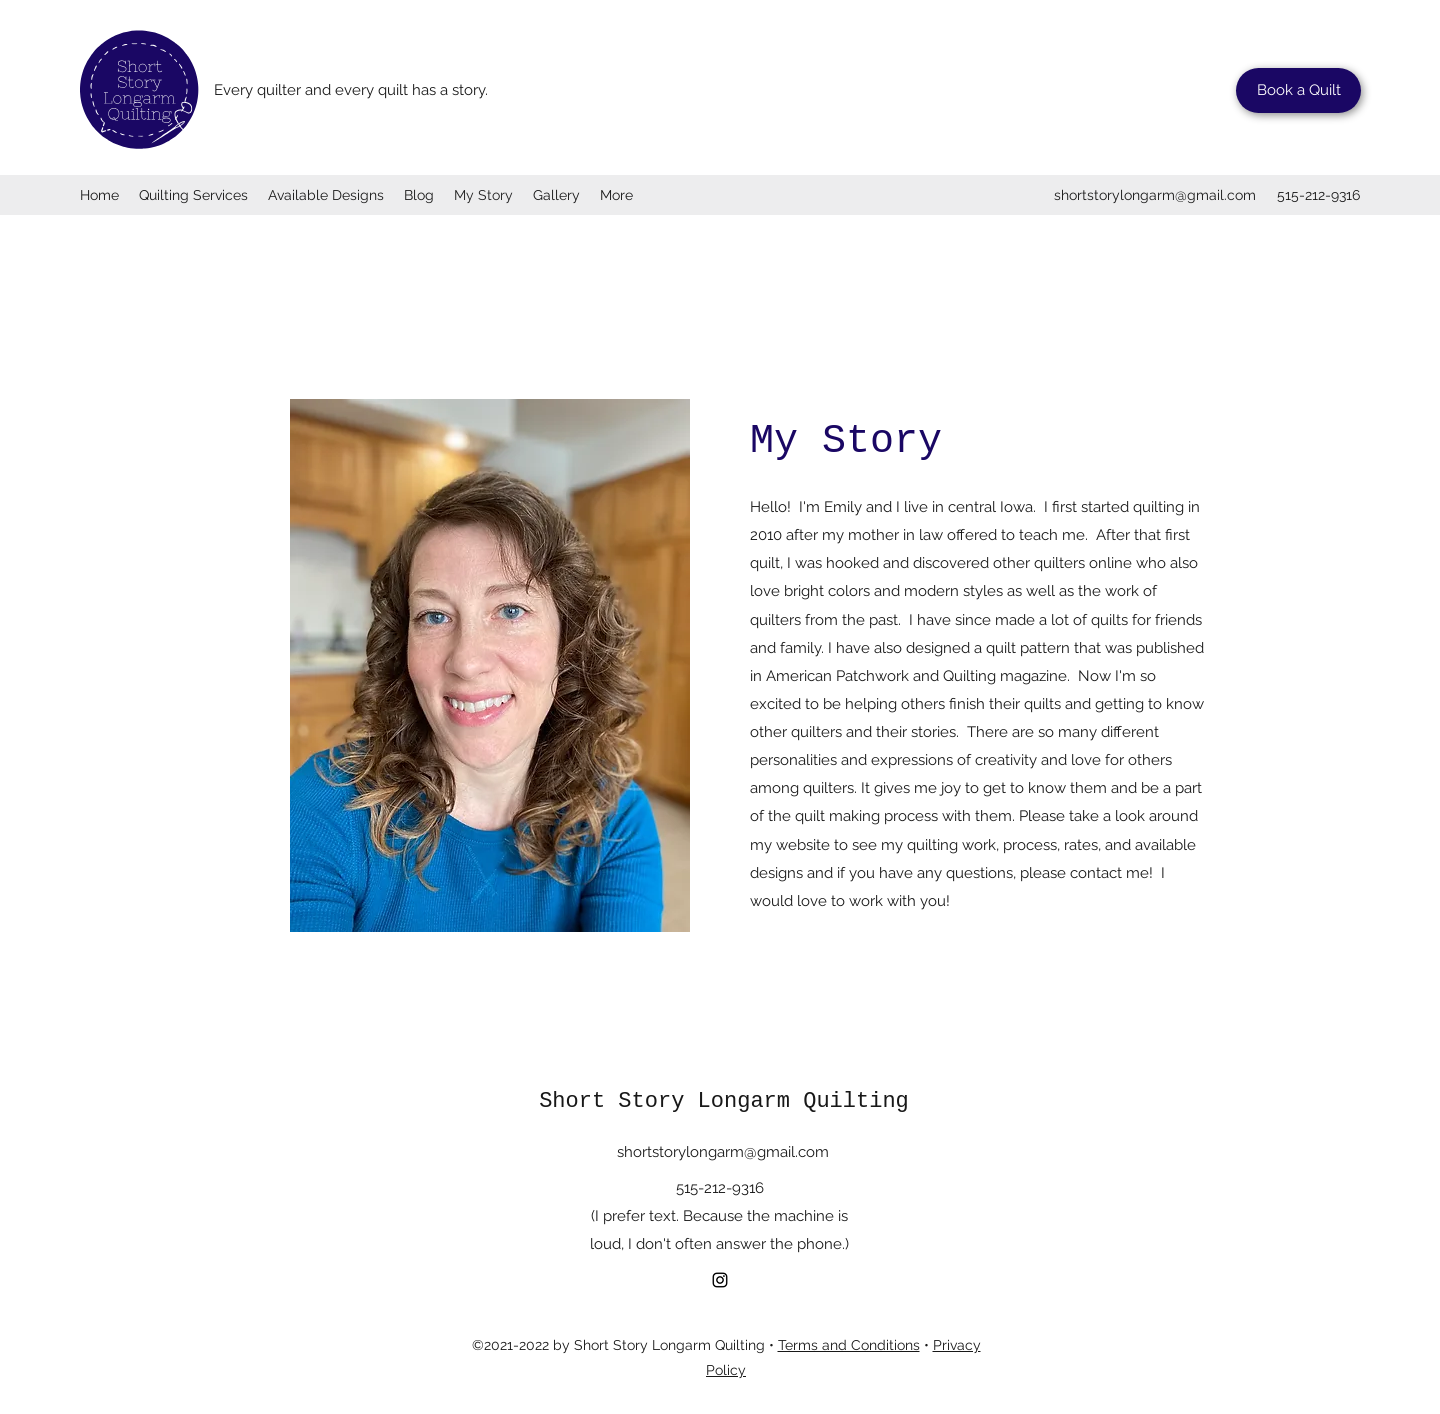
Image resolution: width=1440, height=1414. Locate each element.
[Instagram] (720, 1280)
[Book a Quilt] (1298, 90)
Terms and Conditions (849, 1345)
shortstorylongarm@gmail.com (1155, 195)
